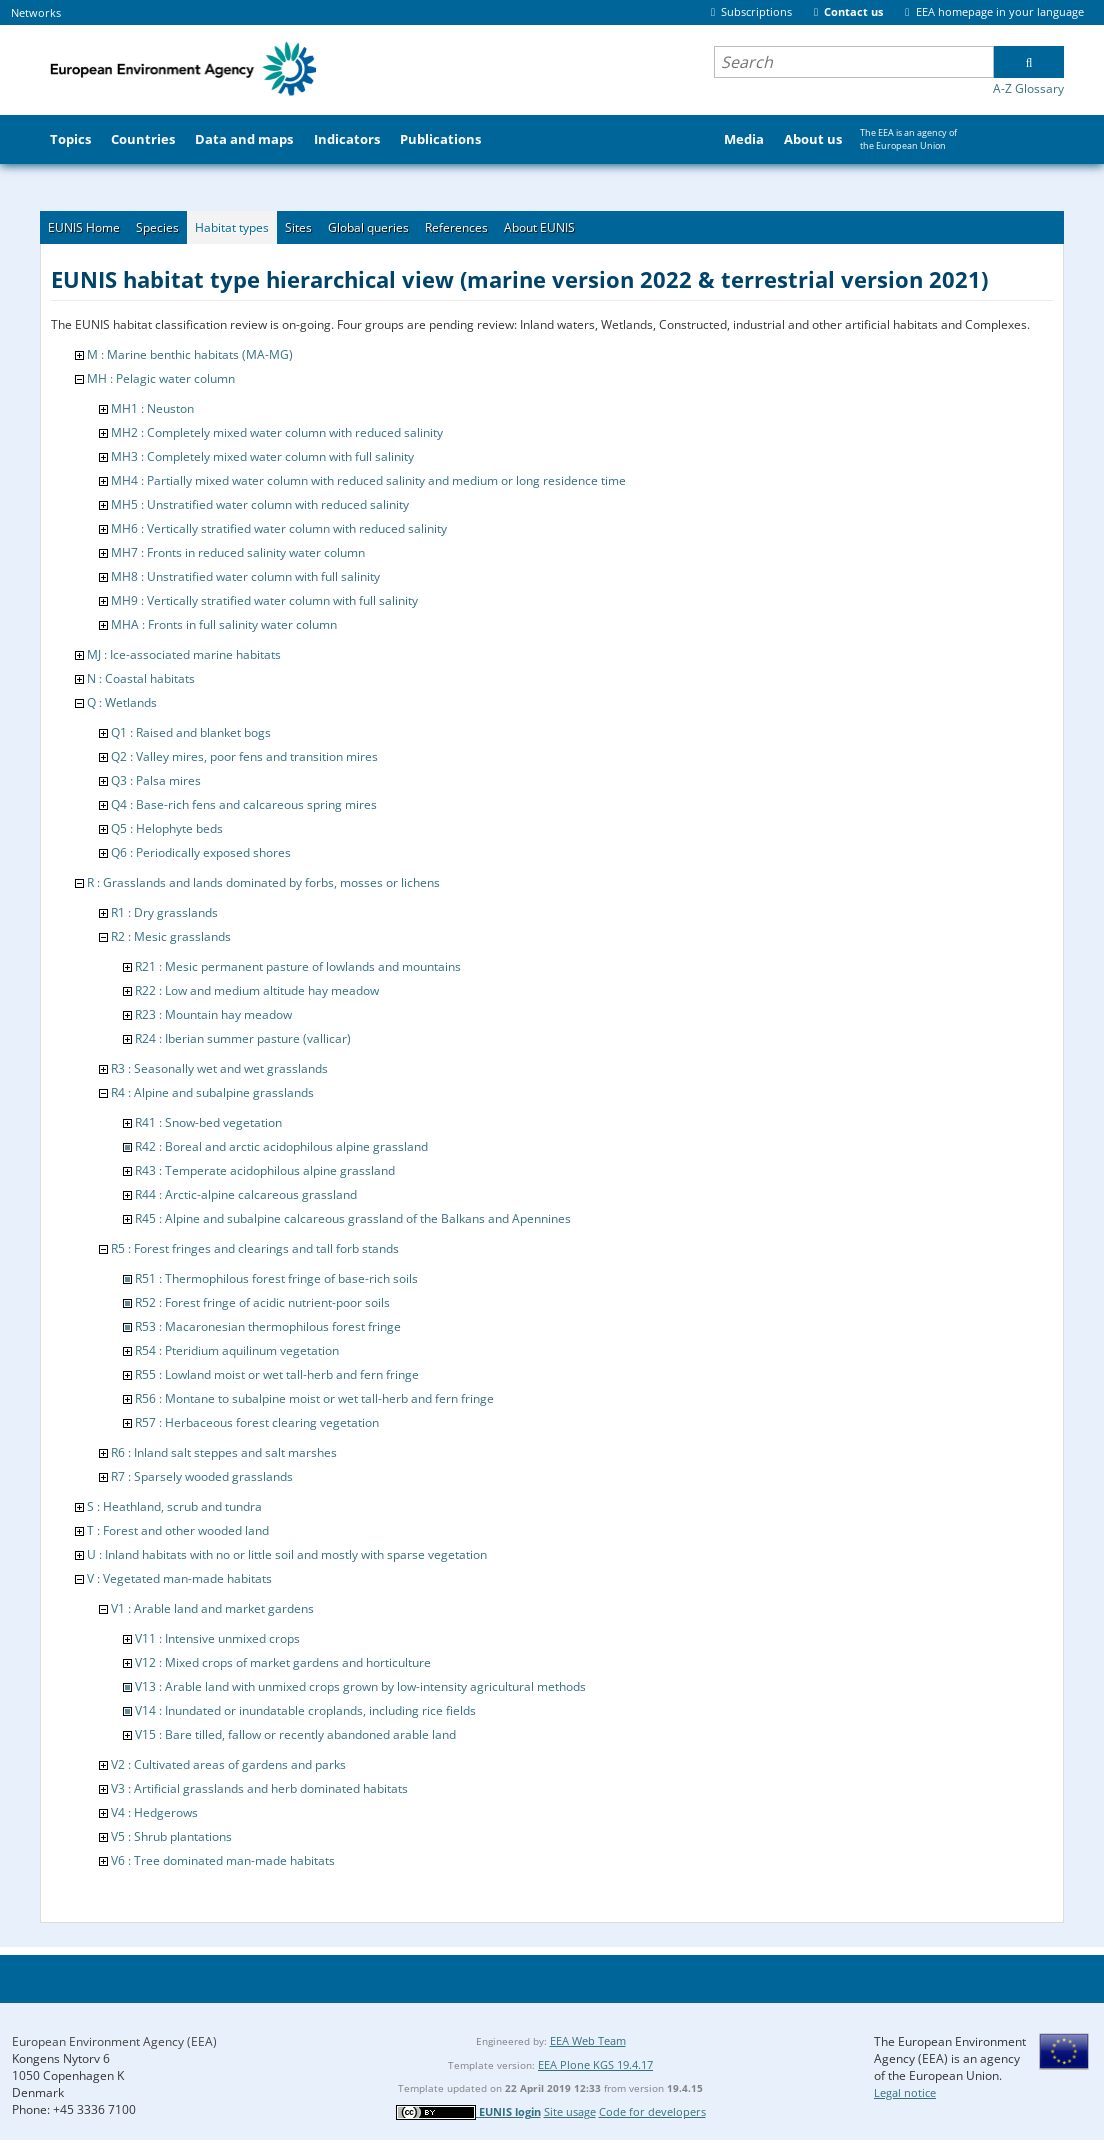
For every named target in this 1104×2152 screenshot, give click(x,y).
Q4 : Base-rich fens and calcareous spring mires (244, 804)
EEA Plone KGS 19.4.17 (595, 2064)
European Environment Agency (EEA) (114, 2041)
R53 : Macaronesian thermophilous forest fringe (268, 1326)
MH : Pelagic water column (161, 378)
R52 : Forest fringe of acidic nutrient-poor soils (262, 1302)
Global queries (368, 227)
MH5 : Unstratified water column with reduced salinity (260, 504)
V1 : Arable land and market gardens (212, 1608)
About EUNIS (539, 227)
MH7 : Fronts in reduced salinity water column (238, 552)
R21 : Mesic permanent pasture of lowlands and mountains (298, 966)
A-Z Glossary (1028, 88)
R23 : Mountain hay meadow (213, 1014)
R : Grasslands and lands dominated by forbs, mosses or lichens (263, 882)
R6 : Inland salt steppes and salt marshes (224, 1452)
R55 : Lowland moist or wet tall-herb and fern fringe (277, 1374)
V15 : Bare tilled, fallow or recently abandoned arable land (295, 1734)
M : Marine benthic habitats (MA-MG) (190, 354)
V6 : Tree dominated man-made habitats (223, 1860)
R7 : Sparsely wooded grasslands (202, 1476)
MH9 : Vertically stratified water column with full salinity (264, 600)
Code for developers (652, 2111)
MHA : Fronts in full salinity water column (224, 624)
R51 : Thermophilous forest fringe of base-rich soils (276, 1278)
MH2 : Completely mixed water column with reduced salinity (277, 432)
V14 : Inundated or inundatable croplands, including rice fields (305, 1710)
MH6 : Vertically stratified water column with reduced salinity (279, 528)
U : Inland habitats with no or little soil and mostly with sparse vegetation (287, 1554)
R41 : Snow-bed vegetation (208, 1122)
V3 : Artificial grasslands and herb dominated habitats (259, 1788)
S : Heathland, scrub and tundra (174, 1506)
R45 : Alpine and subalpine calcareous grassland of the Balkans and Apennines (353, 1218)
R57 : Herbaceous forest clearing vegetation (257, 1422)
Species (157, 227)
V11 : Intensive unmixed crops (217, 1638)
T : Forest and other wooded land (178, 1530)
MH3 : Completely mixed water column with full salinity (262, 456)
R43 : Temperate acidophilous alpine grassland (265, 1170)
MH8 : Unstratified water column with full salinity (245, 576)
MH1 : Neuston (152, 408)
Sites (298, 227)
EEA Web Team (588, 2040)
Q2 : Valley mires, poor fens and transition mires (244, 756)
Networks (36, 12)
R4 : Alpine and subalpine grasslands (212, 1092)
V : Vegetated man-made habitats (179, 1578)
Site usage (570, 2111)
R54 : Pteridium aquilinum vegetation (237, 1350)
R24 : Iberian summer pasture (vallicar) (243, 1038)
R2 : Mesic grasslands (171, 936)
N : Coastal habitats (141, 678)
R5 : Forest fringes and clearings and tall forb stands (255, 1248)
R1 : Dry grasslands (164, 912)
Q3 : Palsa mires (156, 780)
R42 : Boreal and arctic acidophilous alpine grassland (281, 1146)
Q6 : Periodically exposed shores (201, 852)
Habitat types (232, 227)
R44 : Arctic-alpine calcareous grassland (246, 1194)
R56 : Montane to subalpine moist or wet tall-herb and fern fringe (314, 1398)
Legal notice (905, 2092)
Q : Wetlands (122, 702)
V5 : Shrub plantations (171, 1836)
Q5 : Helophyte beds (167, 828)
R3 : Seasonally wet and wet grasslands (219, 1068)
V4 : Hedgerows (154, 1812)
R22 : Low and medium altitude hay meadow (257, 990)
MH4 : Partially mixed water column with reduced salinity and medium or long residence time (368, 480)
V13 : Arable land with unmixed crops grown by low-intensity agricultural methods (360, 1686)
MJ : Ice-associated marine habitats (184, 654)
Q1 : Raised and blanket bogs (191, 732)
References (456, 227)
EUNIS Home (84, 227)
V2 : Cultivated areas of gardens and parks (228, 1764)
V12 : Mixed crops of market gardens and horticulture (283, 1662)
